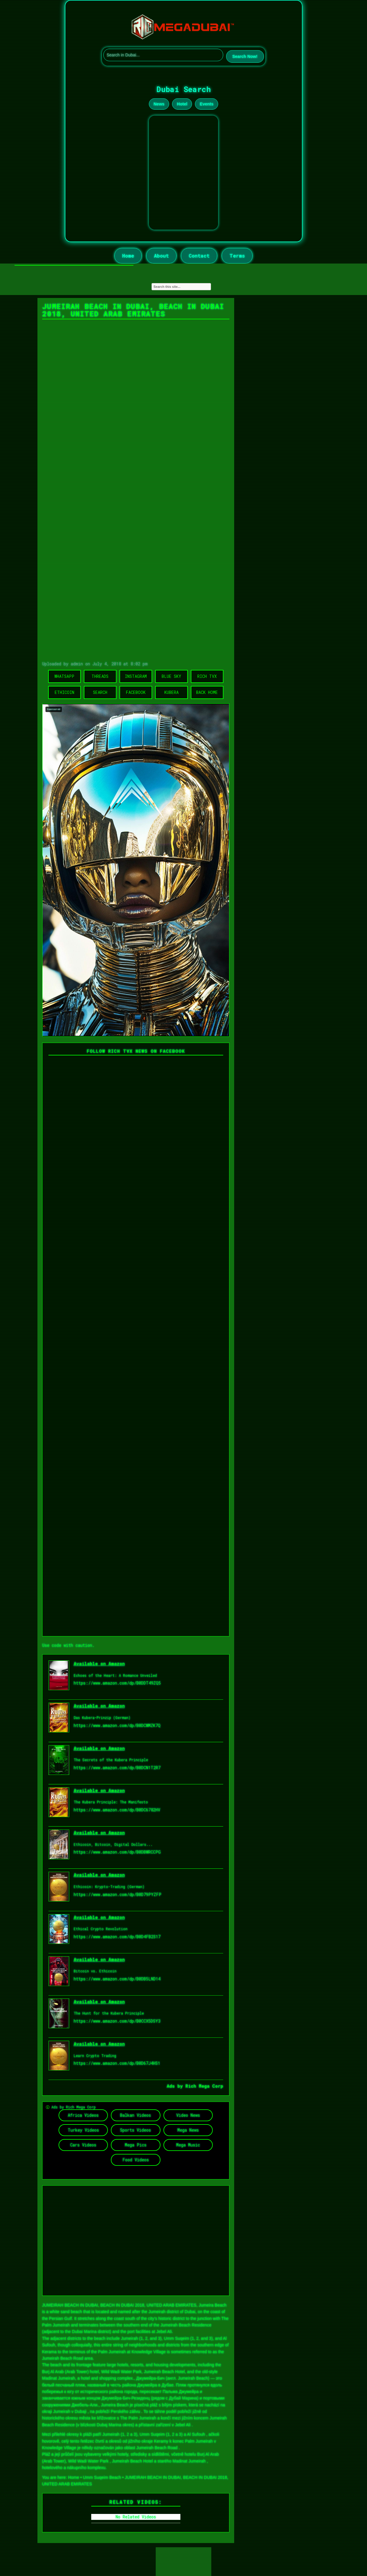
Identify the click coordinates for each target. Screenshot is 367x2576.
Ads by (176, 2086)
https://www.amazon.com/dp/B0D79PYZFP (117, 1894)
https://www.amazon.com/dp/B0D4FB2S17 (117, 1936)
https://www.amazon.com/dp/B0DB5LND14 (117, 1979)
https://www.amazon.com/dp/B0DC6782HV (117, 1810)
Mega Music (188, 2145)
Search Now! (245, 56)
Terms (237, 255)
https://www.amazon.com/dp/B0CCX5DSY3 (117, 2021)
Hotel (182, 104)
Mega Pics (136, 2145)
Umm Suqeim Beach (102, 2477)
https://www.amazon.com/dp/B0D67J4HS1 (117, 2063)
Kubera (171, 692)
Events (206, 104)
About (161, 255)
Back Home (207, 692)
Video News (188, 2115)
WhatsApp (64, 676)
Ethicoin (64, 692)
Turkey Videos (83, 2130)
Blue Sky (171, 676)
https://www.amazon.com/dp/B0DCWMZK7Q (117, 1725)
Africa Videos (83, 2115)
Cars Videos (83, 2145)
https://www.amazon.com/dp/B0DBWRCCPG (117, 1852)
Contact (199, 255)
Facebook (136, 692)
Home (128, 255)
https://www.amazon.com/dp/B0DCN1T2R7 (117, 1767)
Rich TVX (207, 676)
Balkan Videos (135, 2115)
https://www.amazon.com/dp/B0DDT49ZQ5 (117, 1683)
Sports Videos (135, 2130)
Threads (100, 676)
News (159, 104)
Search (100, 692)
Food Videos (135, 2160)
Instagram (136, 676)
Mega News (188, 2130)
